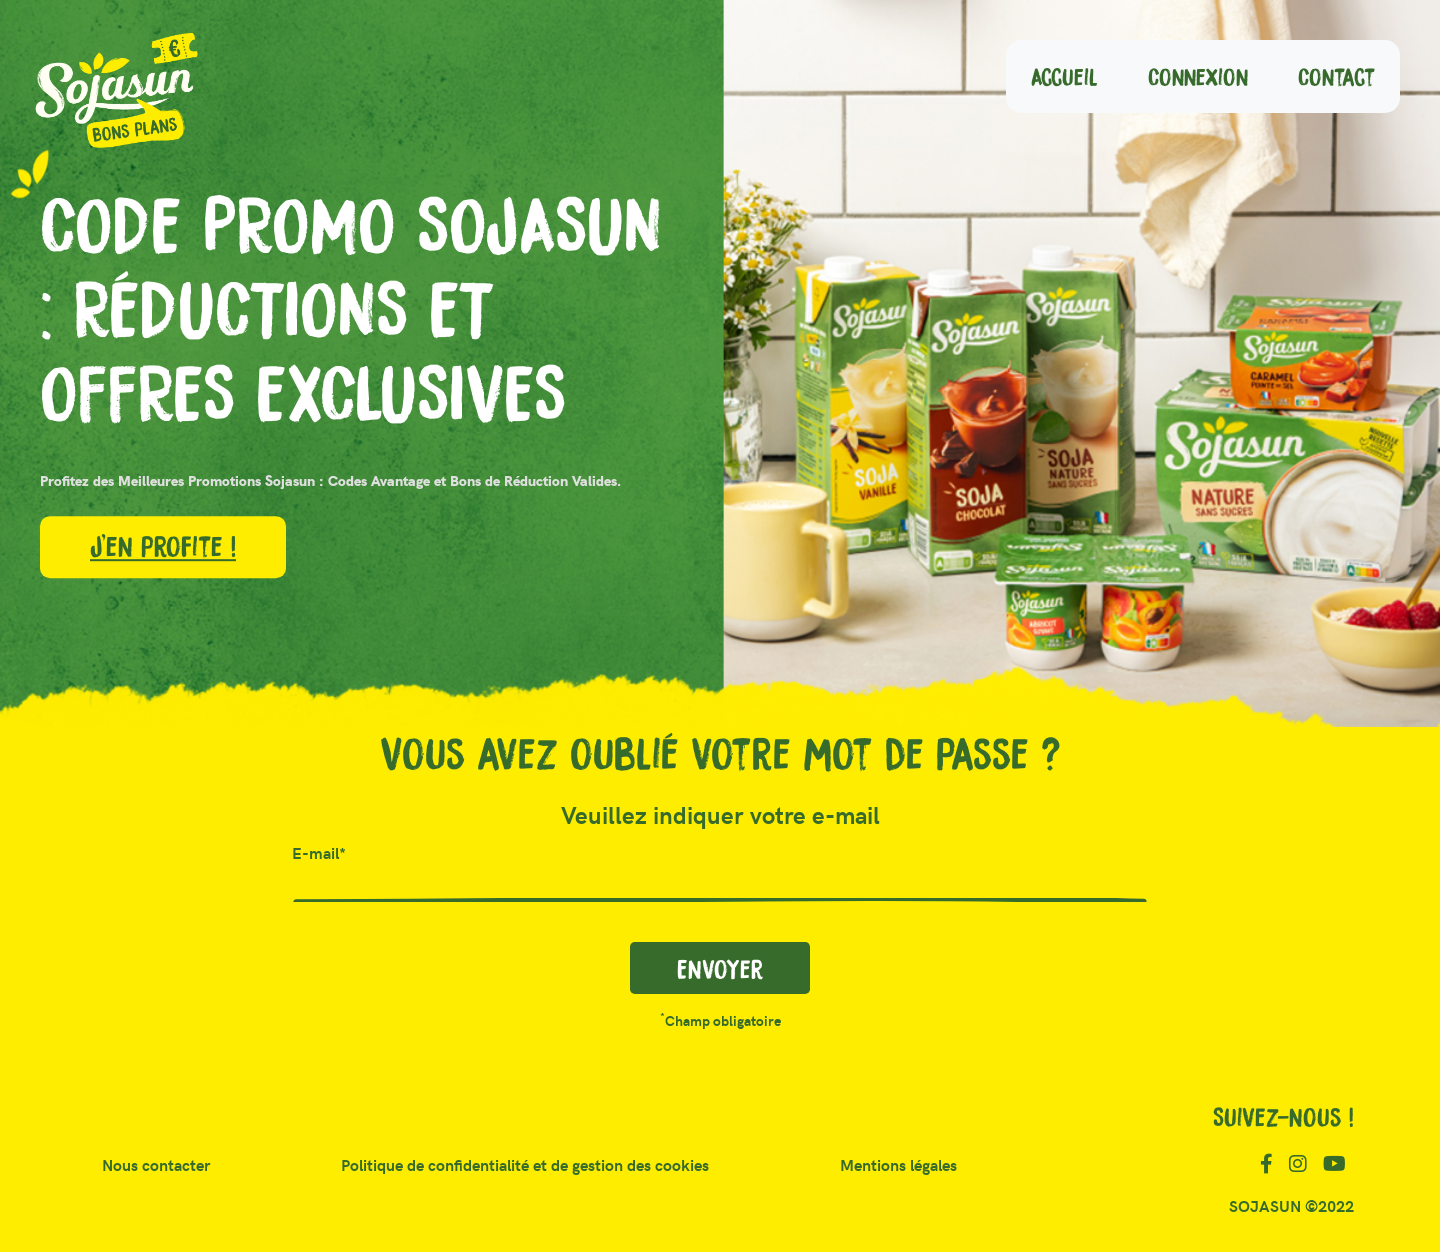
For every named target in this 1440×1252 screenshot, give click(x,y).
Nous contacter (164, 1165)
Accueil (1077, 73)
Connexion (1210, 73)
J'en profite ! (163, 545)
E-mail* (319, 854)
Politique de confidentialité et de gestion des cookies (525, 1166)
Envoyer (720, 968)
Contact (1349, 73)
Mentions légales (898, 1166)
